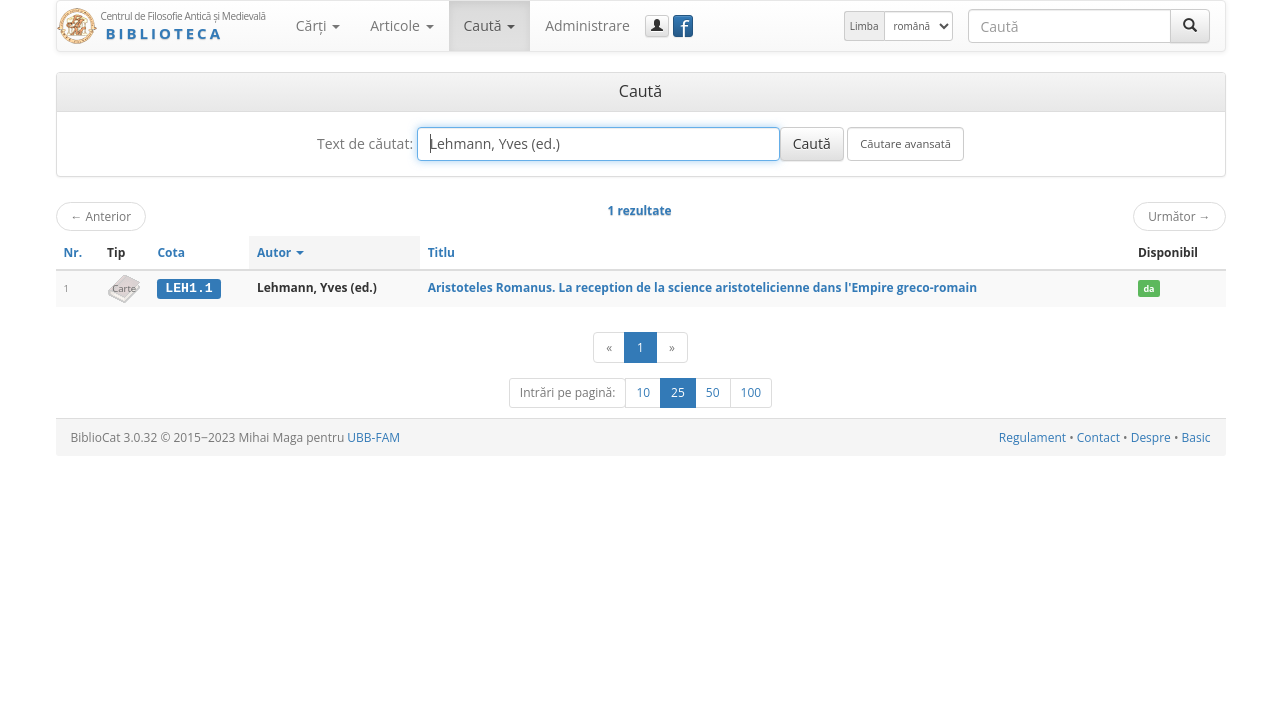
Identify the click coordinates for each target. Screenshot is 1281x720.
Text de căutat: (365, 143)
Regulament (1032, 437)
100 (751, 392)
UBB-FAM (373, 437)
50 (713, 392)
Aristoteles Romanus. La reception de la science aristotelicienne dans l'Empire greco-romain (702, 287)
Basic (1196, 437)
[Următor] (672, 347)
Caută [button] (490, 25)
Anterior (101, 216)
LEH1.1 (188, 288)
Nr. (73, 252)
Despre (1151, 437)
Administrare (587, 25)
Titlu (441, 252)
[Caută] (1190, 26)
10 (643, 392)
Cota (171, 252)
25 (678, 392)
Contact (1098, 437)
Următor (1179, 216)
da (1148, 288)
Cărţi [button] (318, 25)
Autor (280, 252)
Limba (864, 26)
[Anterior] (609, 347)
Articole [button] (401, 25)
